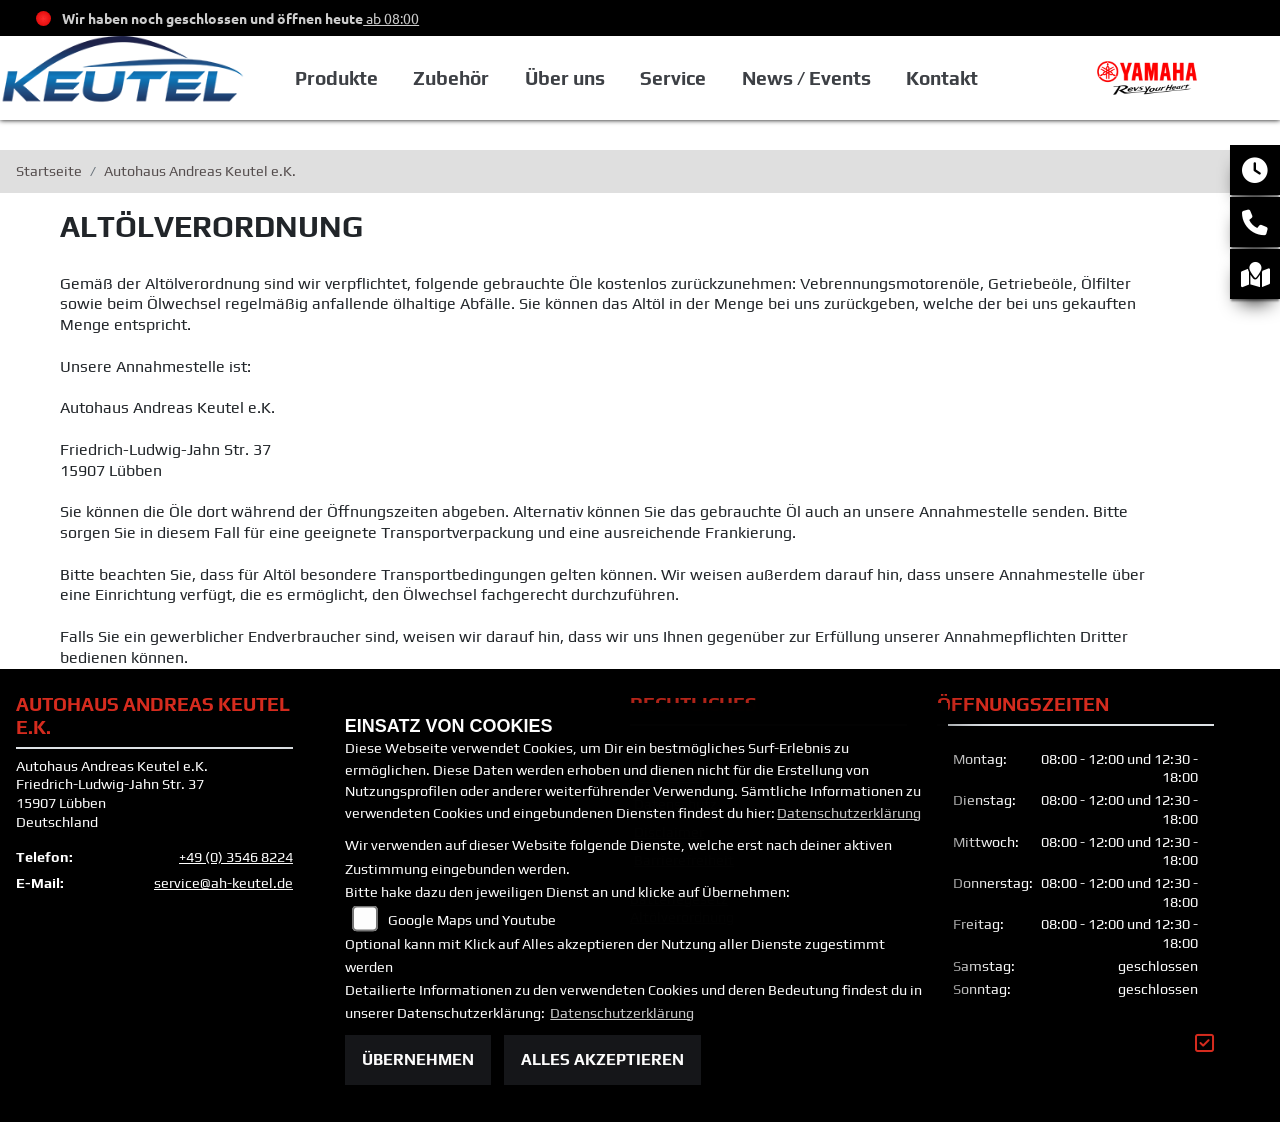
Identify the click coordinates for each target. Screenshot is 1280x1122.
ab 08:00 (391, 18)
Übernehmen (418, 1059)
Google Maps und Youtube (472, 920)
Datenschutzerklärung (849, 813)
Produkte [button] (336, 78)
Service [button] (673, 78)
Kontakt (942, 78)
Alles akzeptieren (602, 1059)
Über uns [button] (565, 78)
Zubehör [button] (451, 78)
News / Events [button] (806, 78)
